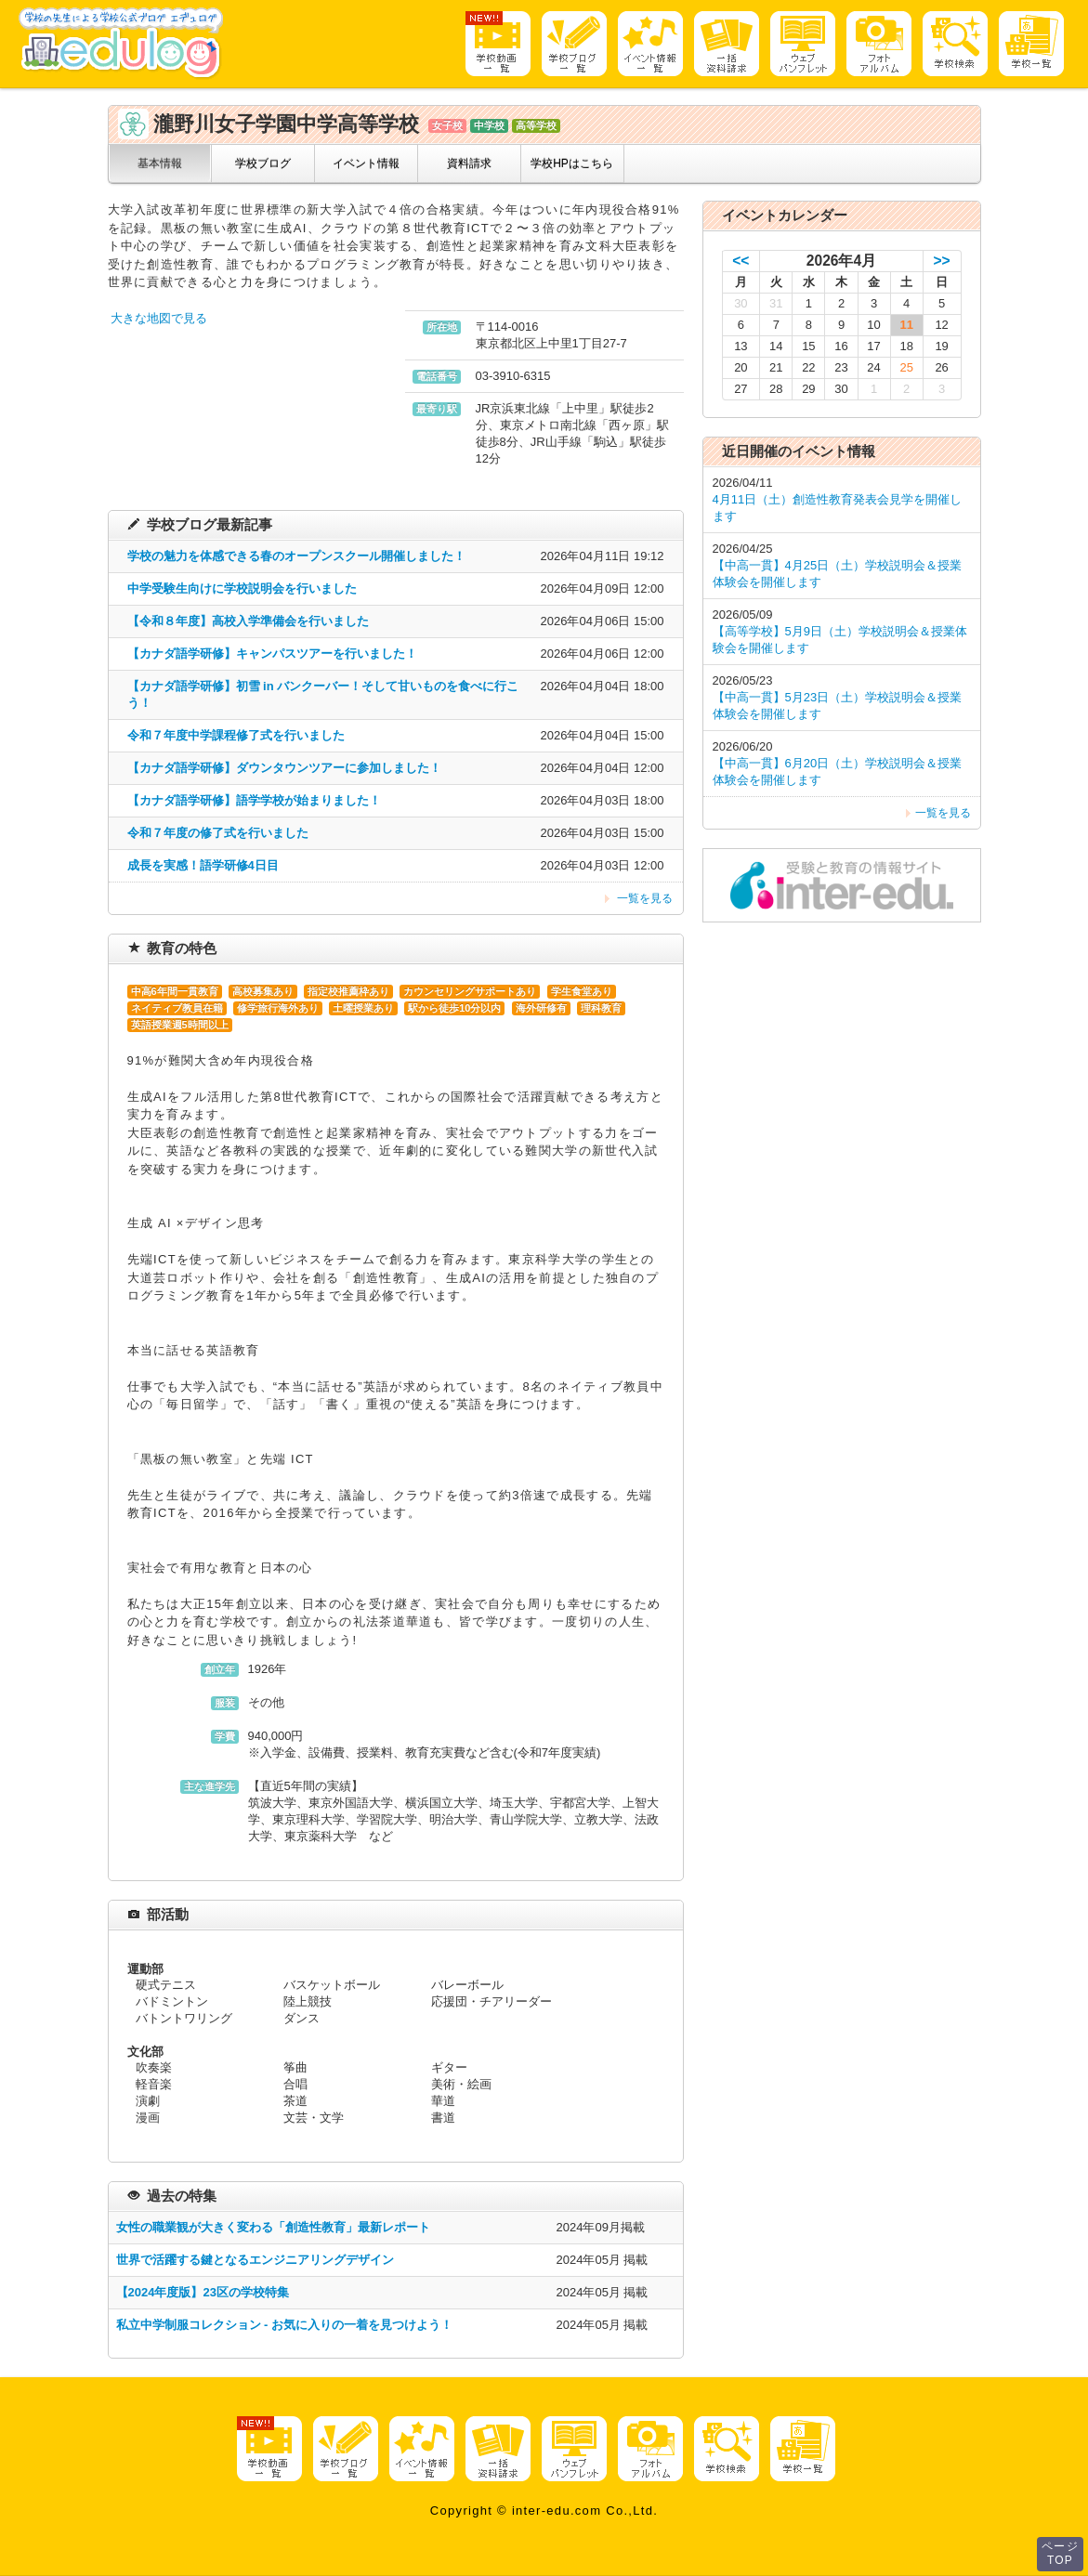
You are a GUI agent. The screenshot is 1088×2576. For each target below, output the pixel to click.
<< (740, 260)
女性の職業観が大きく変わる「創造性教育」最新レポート (273, 2227)
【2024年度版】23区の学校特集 (202, 2292)
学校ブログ (263, 163)
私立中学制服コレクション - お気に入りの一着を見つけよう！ (284, 2325)
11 (905, 325)
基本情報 (160, 163)
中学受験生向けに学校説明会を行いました (242, 588)
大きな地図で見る (159, 318)
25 (905, 367)
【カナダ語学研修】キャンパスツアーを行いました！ (272, 653)
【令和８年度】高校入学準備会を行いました (248, 621)
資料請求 (469, 163)
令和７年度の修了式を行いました (217, 833)
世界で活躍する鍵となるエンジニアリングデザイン (255, 2260)
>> (942, 260)
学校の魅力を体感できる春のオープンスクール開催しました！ (296, 556)
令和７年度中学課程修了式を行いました (236, 735)
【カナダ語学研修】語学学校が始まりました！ (254, 800)
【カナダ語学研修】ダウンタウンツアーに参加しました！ (284, 768)
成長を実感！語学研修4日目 (203, 865)
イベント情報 (366, 163)
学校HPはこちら (572, 163)
